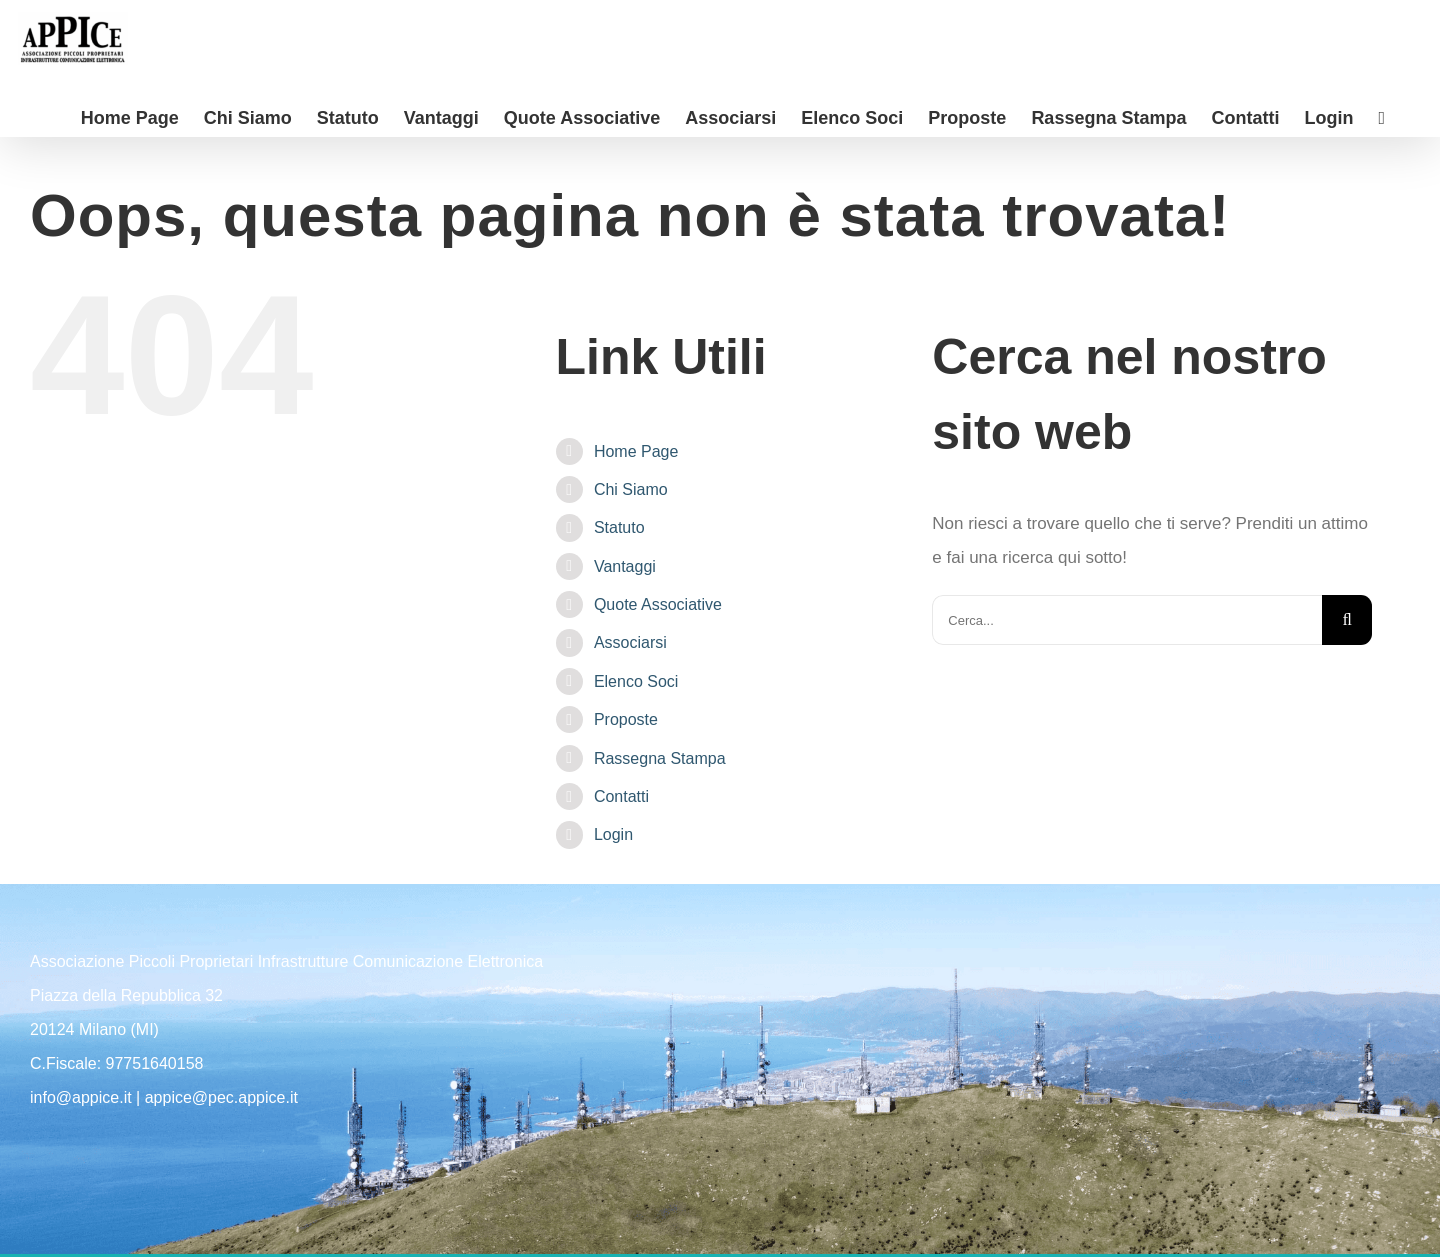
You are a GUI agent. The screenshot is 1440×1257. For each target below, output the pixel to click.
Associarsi (630, 642)
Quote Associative (658, 604)
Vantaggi (625, 566)
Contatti (621, 796)
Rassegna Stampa (660, 758)
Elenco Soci (636, 681)
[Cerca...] (1127, 620)
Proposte (626, 719)
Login (613, 834)
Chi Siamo (631, 489)
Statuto (619, 527)
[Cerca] (1347, 620)
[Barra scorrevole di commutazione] (1381, 116)
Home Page (636, 451)
